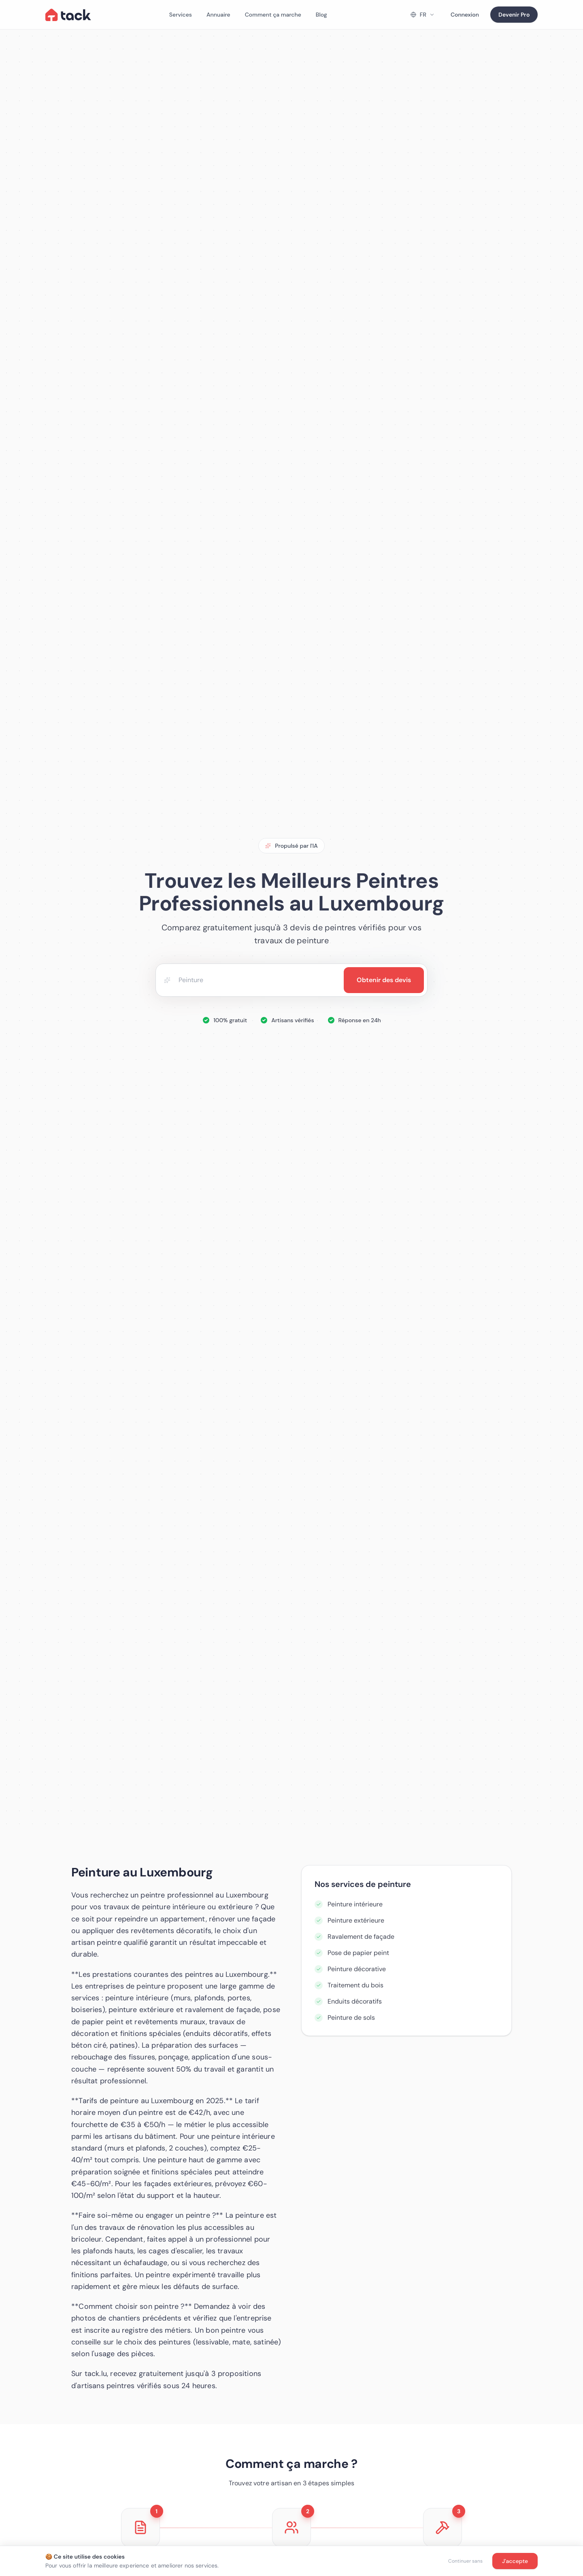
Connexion (465, 14)
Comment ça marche (273, 14)
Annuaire (218, 14)
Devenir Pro (514, 14)
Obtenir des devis (384, 980)
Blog (321, 14)
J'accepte (515, 2561)
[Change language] (422, 14)
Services (180, 14)
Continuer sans (465, 2561)
